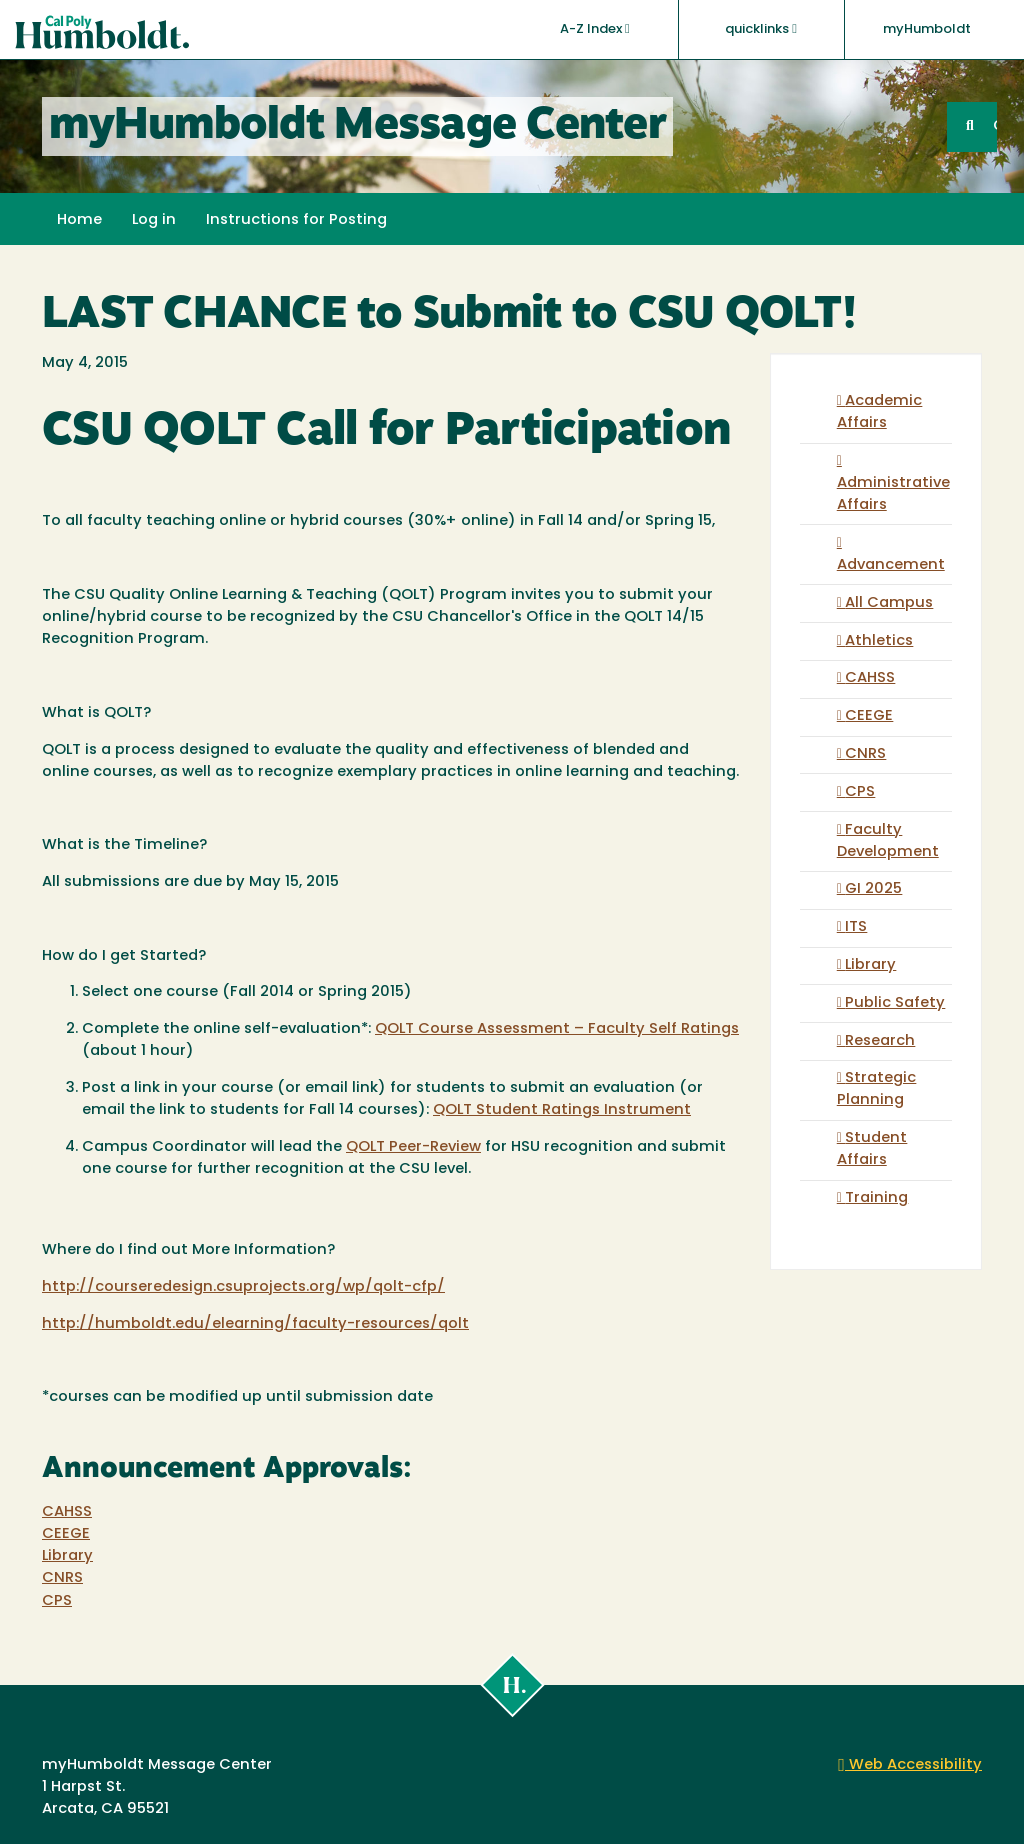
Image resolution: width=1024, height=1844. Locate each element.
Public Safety (895, 1003)
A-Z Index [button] (595, 29)
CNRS (62, 1578)
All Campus (889, 603)
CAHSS (67, 1512)
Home (79, 220)
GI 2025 (873, 889)
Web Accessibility (910, 1765)
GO (995, 126)
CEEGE (66, 1534)
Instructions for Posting (296, 220)
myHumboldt (927, 29)
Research (880, 1041)
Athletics (879, 641)
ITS (856, 927)
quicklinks (761, 29)
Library (67, 1556)
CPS (57, 1601)
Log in (154, 220)
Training (876, 1198)
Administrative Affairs (893, 494)
